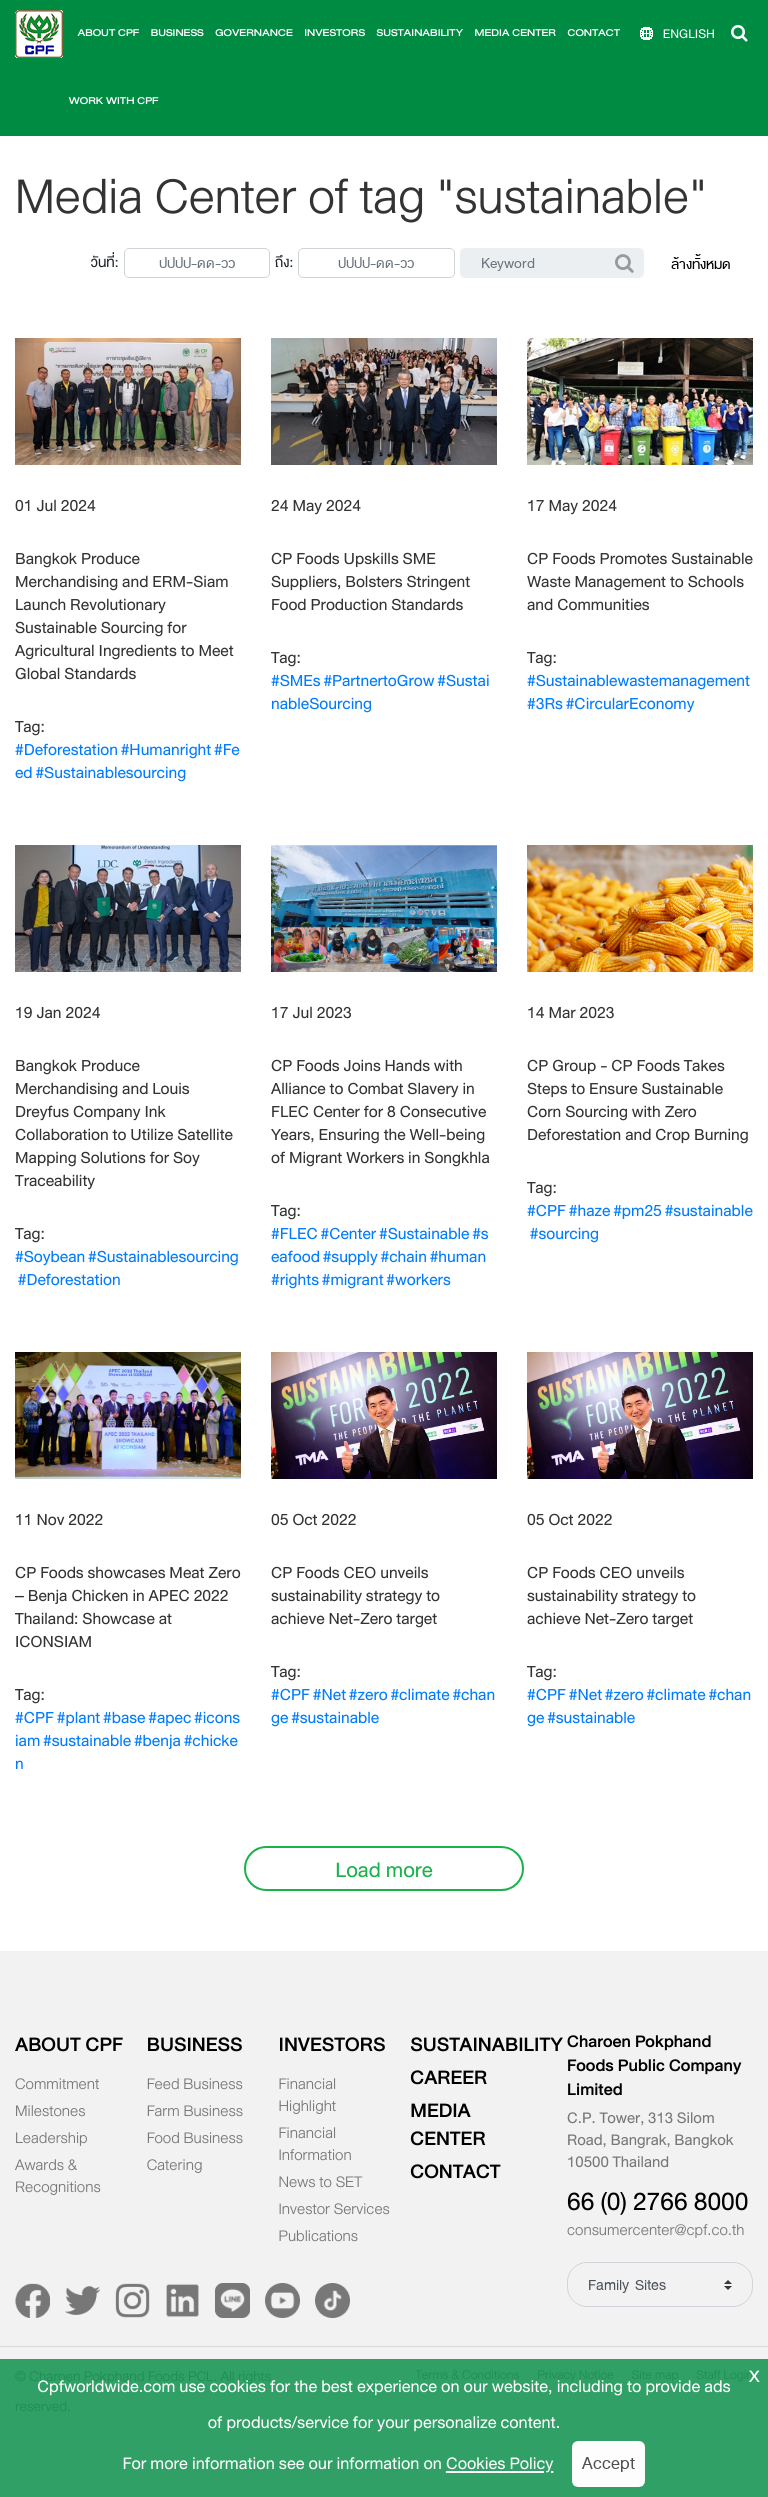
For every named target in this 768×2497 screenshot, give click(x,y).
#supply (350, 1257)
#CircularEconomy (630, 704)
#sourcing (564, 1234)
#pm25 (637, 1211)
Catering (175, 2166)
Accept (608, 2463)
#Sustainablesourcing (110, 773)
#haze (590, 1211)
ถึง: (284, 262)
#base (124, 1718)
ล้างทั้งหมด (701, 264)
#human (458, 1257)
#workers (418, 1280)
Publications (319, 2237)
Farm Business (195, 2112)
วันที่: (105, 262)
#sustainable (709, 1211)
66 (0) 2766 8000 (657, 2202)
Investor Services (334, 2210)
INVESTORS (334, 33)
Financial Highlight (308, 2096)
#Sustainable (424, 1234)
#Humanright (166, 750)
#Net (329, 1695)
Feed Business (195, 2085)
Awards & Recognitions (58, 2177)
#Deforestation (66, 750)
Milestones (50, 2112)
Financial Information (315, 2145)
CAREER (448, 2078)
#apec (169, 1718)
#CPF (546, 1211)
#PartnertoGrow (378, 681)
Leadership (51, 2139)
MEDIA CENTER (515, 33)
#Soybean (50, 1257)
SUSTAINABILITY (420, 33)
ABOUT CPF (108, 33)
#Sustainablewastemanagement (638, 681)
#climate (419, 1695)
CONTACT (594, 33)
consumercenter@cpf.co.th (655, 2231)
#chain (404, 1257)
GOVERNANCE (254, 33)
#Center (349, 1234)
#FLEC (294, 1234)
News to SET (321, 2183)
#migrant (353, 1280)
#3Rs (545, 704)
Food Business (195, 2139)
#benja (157, 1741)
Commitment (57, 2085)
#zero (368, 1695)
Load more (383, 1870)
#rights (295, 1280)
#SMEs (296, 681)
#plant (78, 1718)
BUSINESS (177, 33)
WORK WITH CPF (114, 101)
